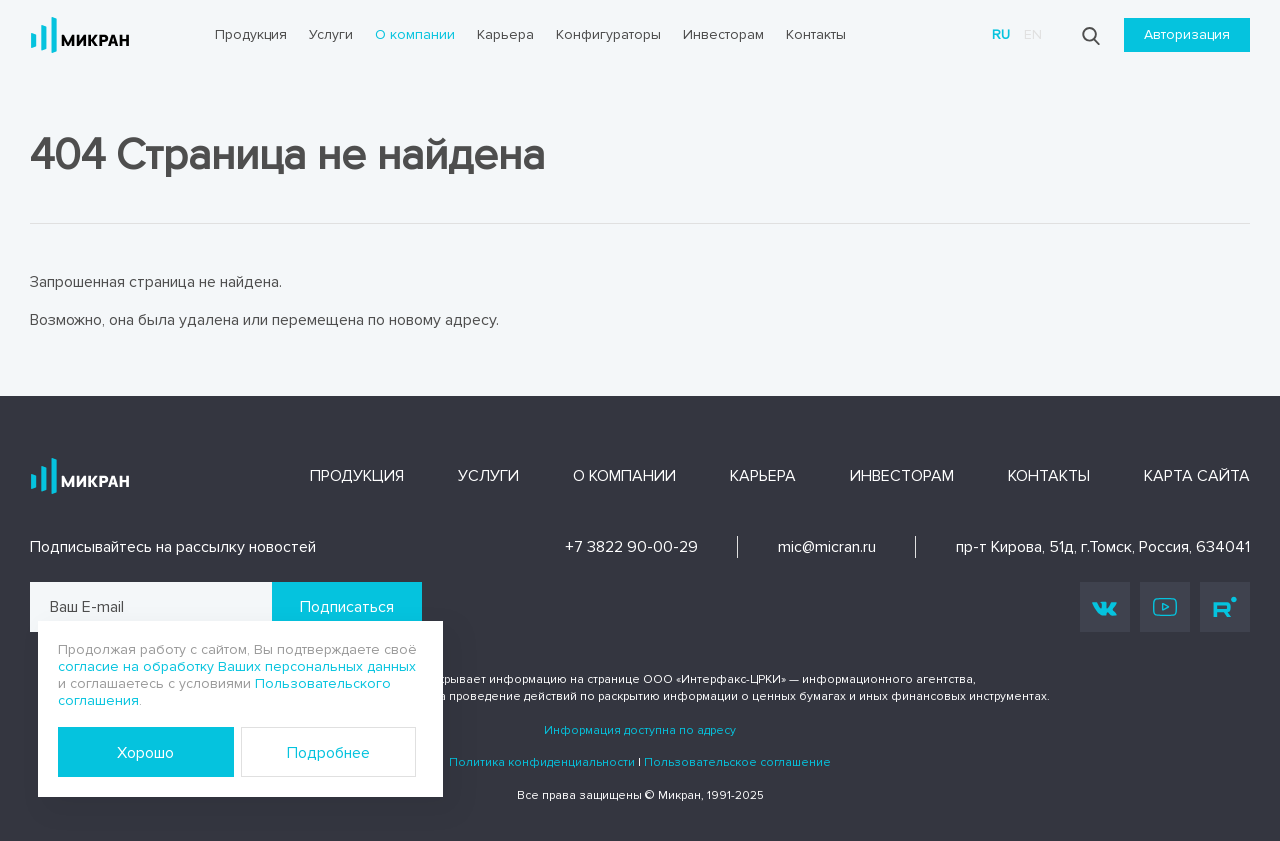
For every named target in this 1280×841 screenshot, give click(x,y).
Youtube (1165, 607)
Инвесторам (723, 34)
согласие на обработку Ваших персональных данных (237, 666)
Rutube (1225, 607)
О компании (415, 34)
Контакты (816, 34)
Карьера (505, 34)
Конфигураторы (608, 34)
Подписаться (347, 607)
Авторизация (1187, 34)
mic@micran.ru (827, 547)
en (1033, 34)
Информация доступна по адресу (640, 730)
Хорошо (145, 753)
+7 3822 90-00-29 (631, 547)
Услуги (331, 34)
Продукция (251, 34)
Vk (1105, 607)
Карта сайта (1197, 476)
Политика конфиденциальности (542, 762)
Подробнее (328, 753)
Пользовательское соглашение (737, 762)
